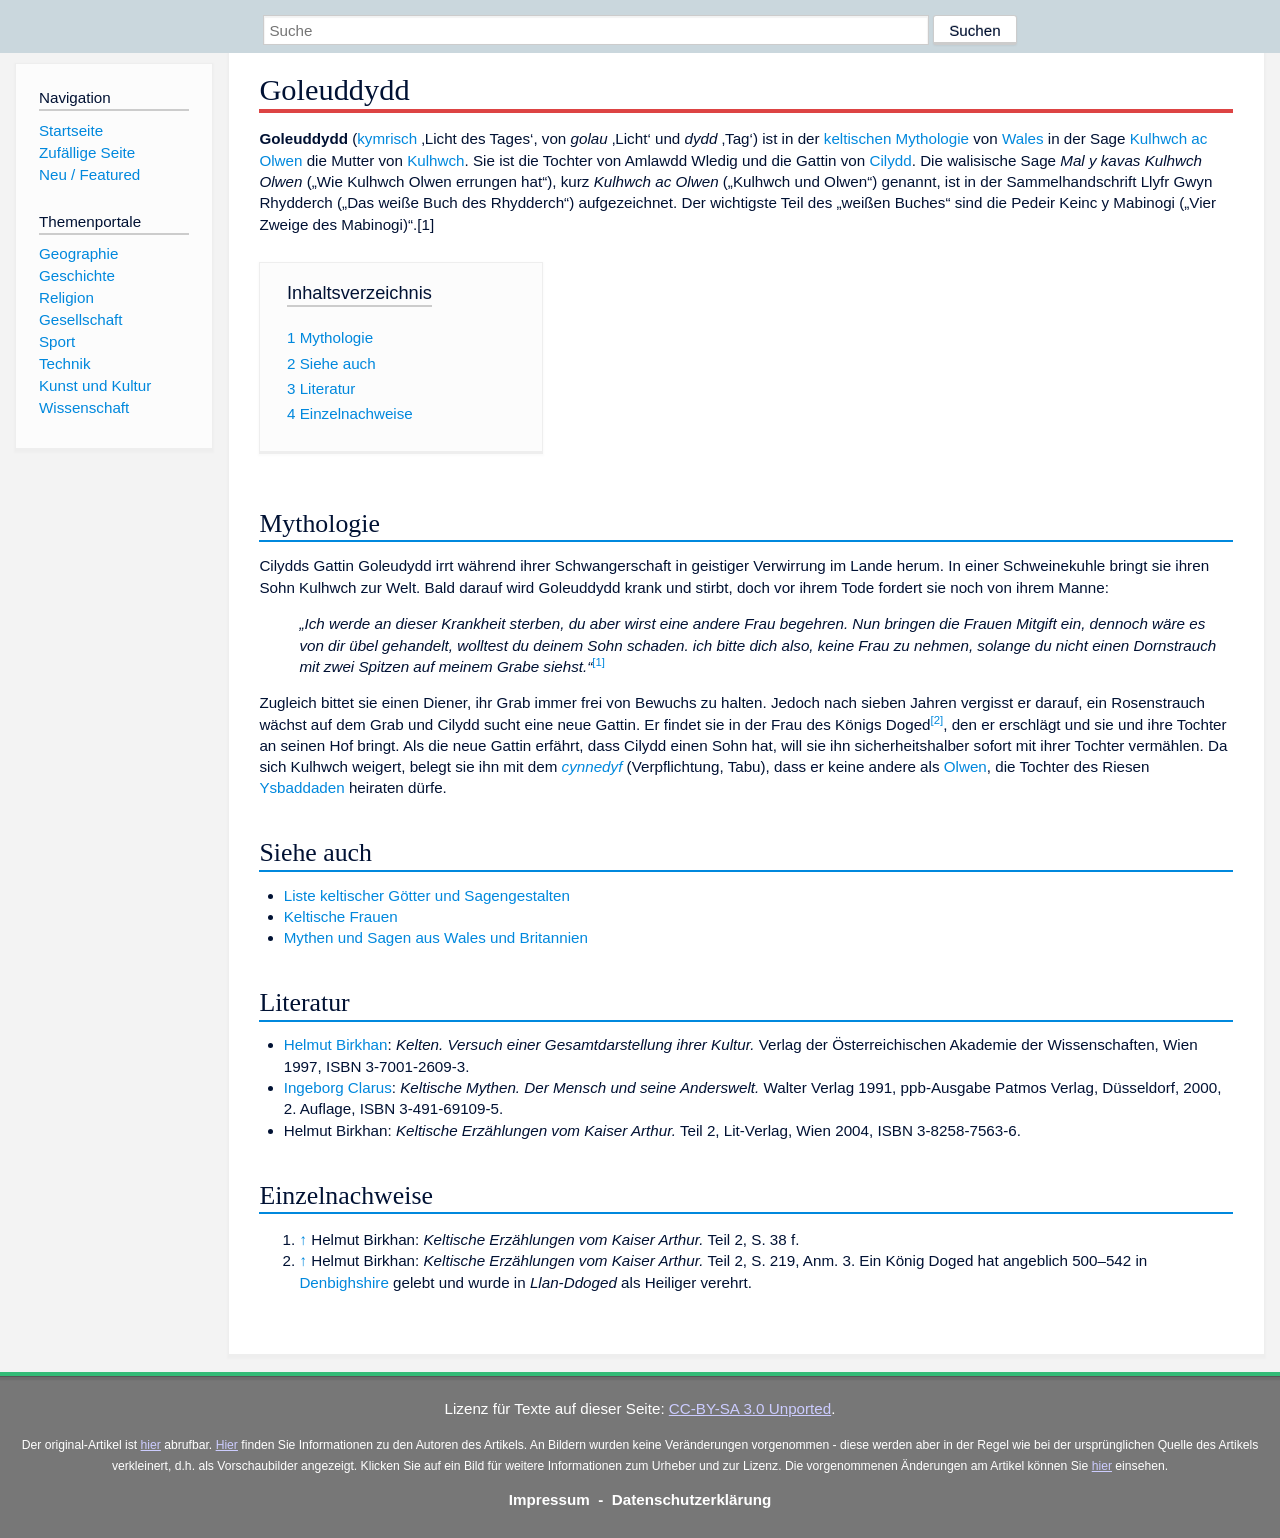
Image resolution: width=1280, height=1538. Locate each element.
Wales (1023, 138)
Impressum (549, 1499)
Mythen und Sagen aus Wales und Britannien (436, 937)
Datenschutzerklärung (692, 1499)
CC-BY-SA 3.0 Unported (750, 1408)
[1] (598, 662)
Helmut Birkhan (336, 1044)
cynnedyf (592, 766)
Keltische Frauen (341, 916)
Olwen (965, 766)
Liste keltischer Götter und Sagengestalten (427, 895)
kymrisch (387, 138)
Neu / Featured (89, 174)
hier (151, 1445)
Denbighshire (344, 1282)
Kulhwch (435, 160)
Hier (227, 1445)
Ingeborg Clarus (338, 1087)
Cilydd (890, 160)
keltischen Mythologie (896, 138)
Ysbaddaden (301, 787)
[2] (937, 720)
